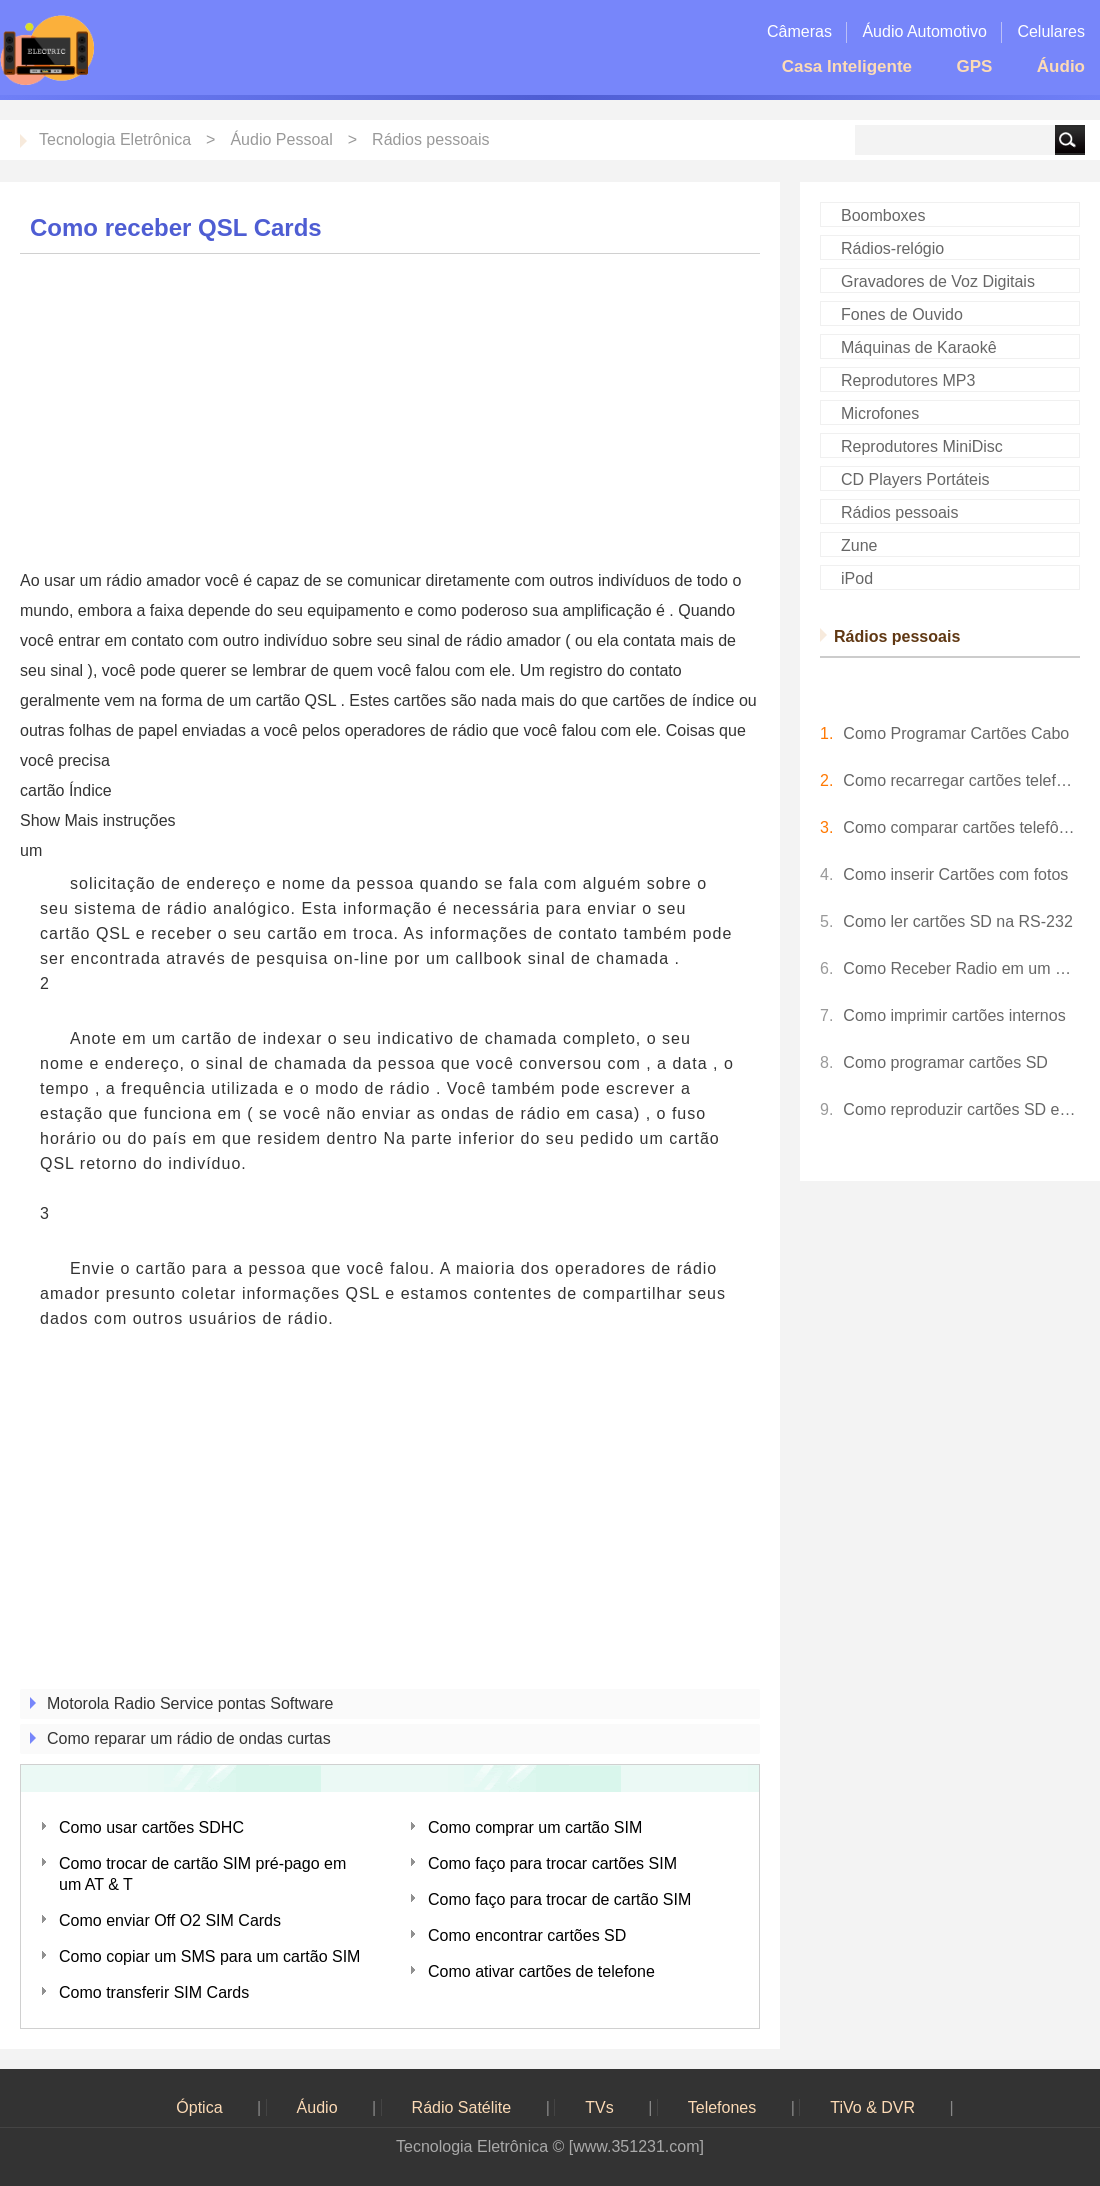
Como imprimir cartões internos (954, 1015)
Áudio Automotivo (924, 31)
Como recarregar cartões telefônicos (961, 780)
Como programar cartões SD (945, 1062)
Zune (859, 545)
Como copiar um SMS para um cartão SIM (209, 1956)
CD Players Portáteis (915, 479)
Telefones (722, 2107)
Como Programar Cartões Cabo (956, 733)
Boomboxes (883, 215)
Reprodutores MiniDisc (922, 446)
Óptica (199, 2107)
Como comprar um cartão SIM (535, 1827)
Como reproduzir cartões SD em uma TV (961, 1109)
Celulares (1051, 31)
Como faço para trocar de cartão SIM (559, 1899)
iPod (857, 578)
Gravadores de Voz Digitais (938, 281)
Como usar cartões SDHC (151, 1827)
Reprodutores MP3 (908, 380)
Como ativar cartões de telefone (541, 1971)
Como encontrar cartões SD (527, 1935)
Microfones (880, 413)
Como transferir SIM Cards (154, 1992)
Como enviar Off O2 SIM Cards (170, 1920)
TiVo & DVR (872, 2107)
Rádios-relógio (892, 248)
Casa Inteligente (847, 66)
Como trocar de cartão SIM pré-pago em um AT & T (202, 1874)
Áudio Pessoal (281, 139)
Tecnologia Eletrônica (115, 139)
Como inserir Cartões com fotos (955, 874)
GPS (974, 66)
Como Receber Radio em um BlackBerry (961, 968)
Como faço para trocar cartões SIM (552, 1863)
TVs (599, 2107)
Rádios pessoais (430, 139)
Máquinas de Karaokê (919, 347)
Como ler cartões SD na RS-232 (957, 921)
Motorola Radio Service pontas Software (190, 1703)
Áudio (1061, 66)
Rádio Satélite (462, 2107)
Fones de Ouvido (902, 314)
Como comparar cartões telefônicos (961, 827)
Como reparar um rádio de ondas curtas (189, 1738)
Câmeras (799, 31)
